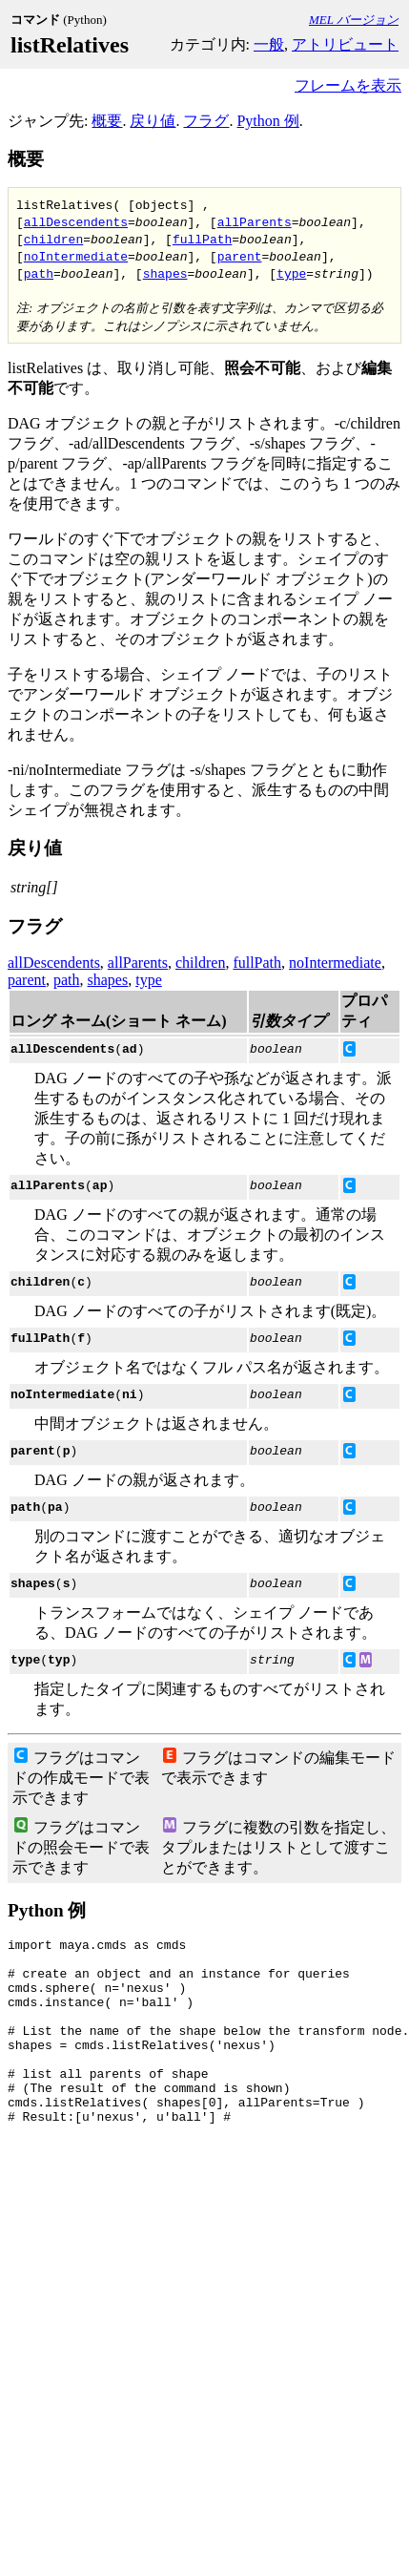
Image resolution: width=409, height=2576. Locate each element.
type (291, 273)
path (38, 273)
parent (239, 255)
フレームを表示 (348, 85)
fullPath (202, 238)
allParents (254, 221)
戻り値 (152, 121)
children (53, 238)
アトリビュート (345, 44)
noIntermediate (76, 255)
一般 (269, 44)
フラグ (206, 121)
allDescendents (76, 221)
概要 (107, 121)
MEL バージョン (354, 19)
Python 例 (267, 121)
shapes (165, 273)
